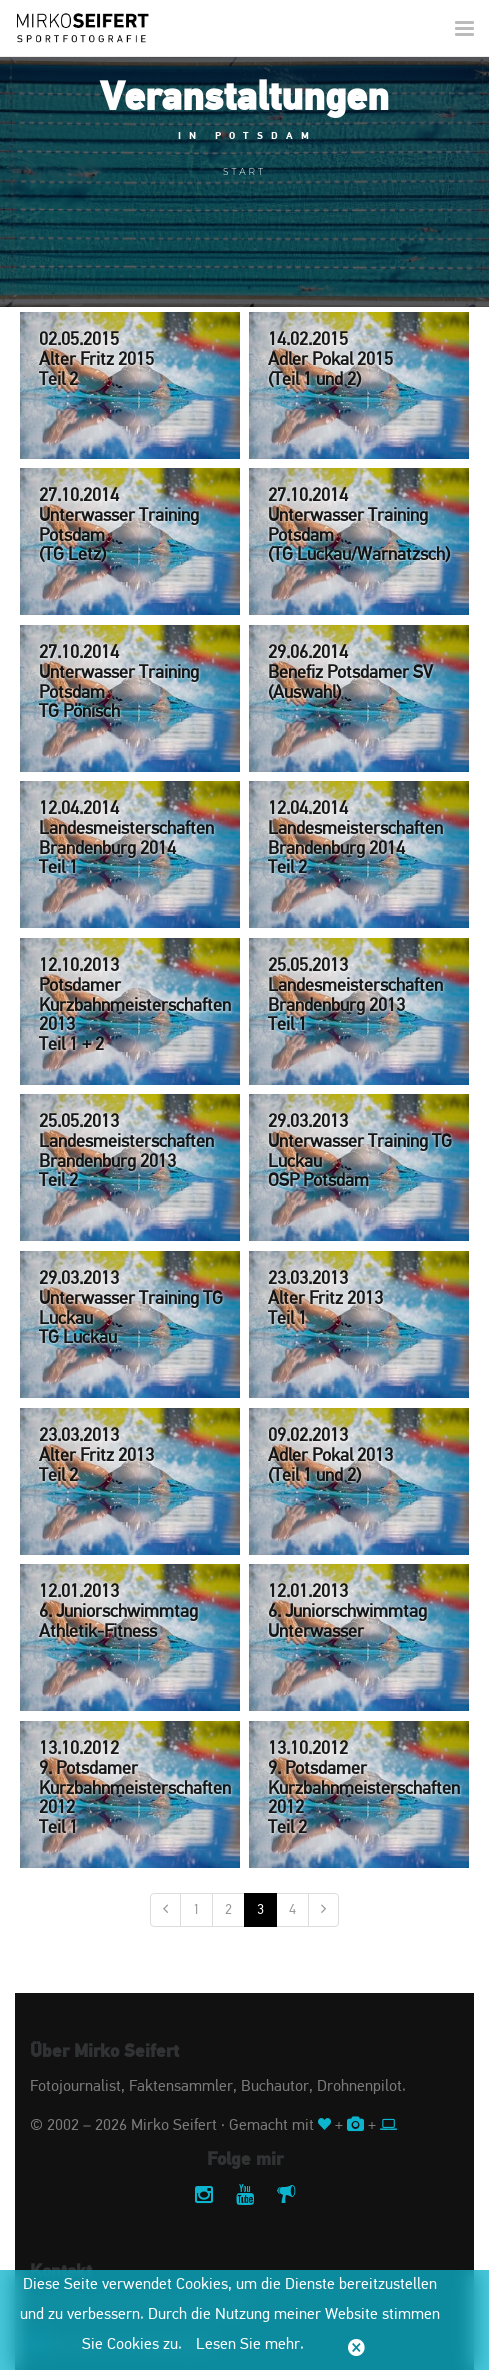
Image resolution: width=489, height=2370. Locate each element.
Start (244, 171)
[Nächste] (323, 1910)
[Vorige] (165, 1910)
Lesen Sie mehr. (250, 2345)
